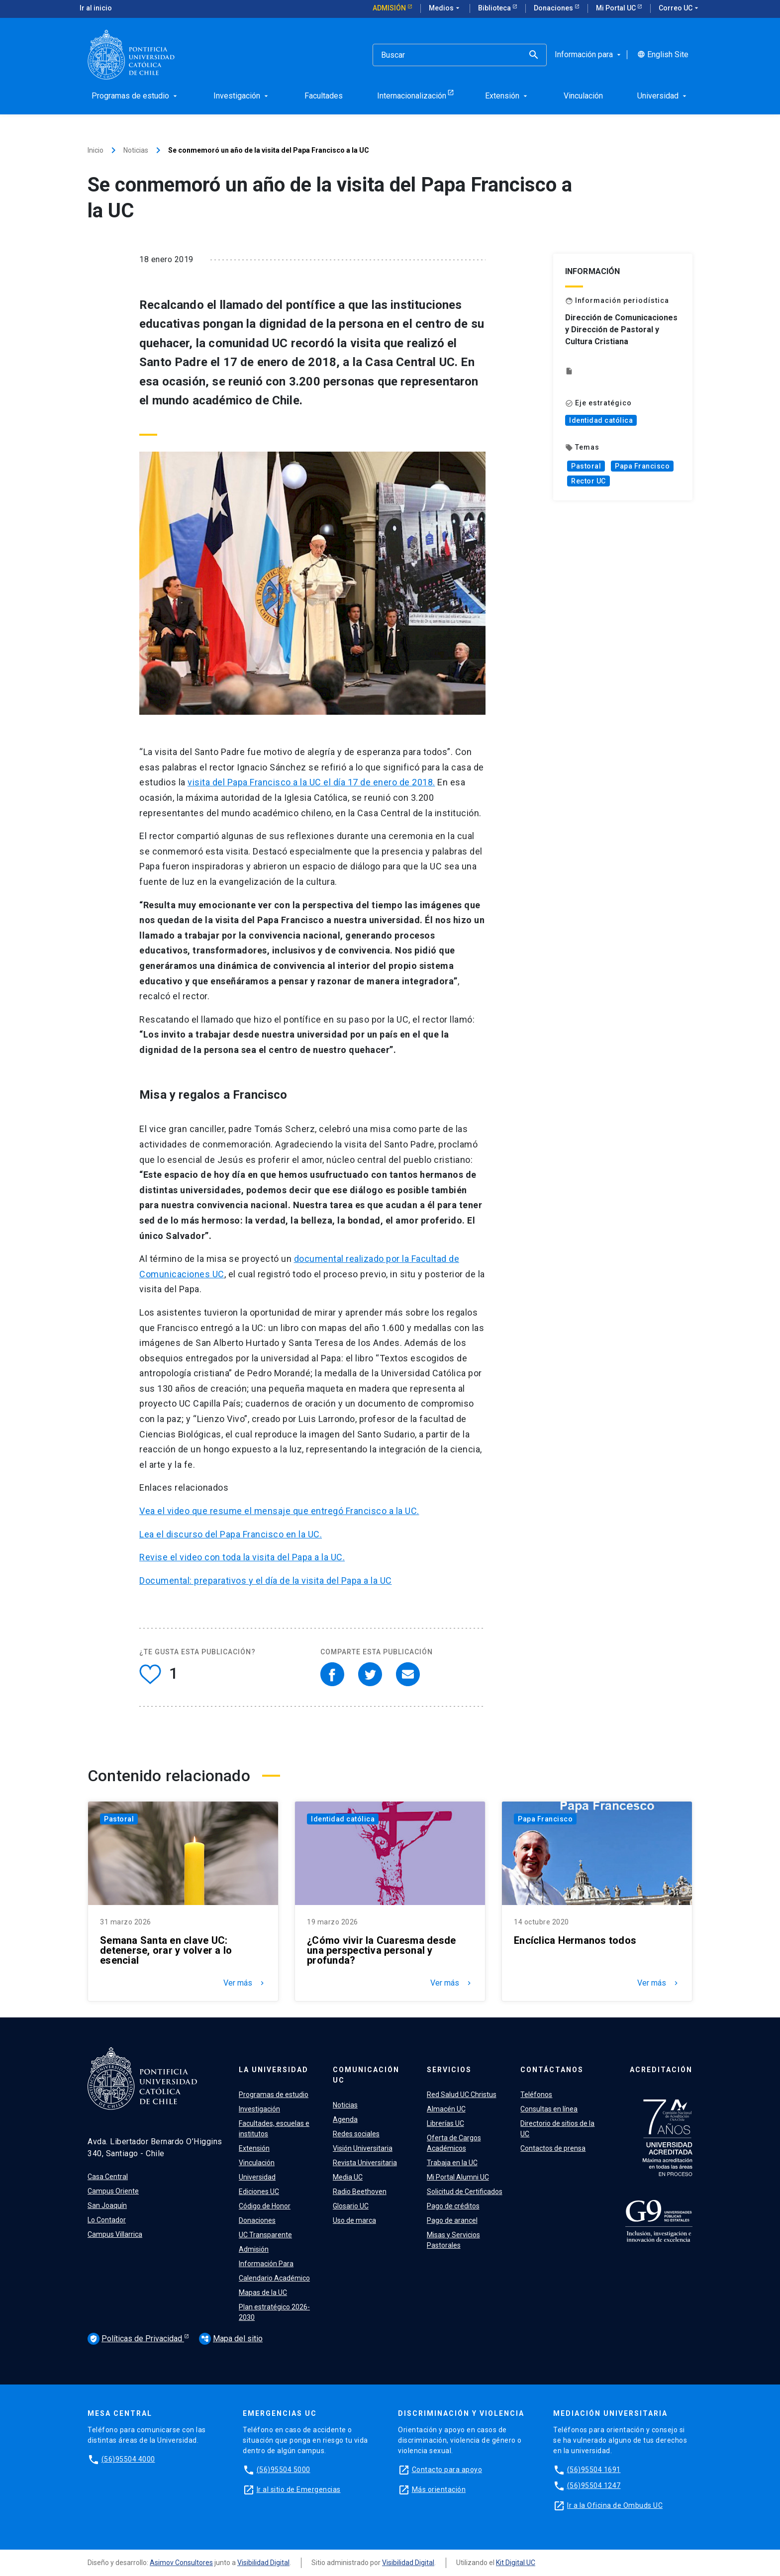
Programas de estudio (273, 2095)
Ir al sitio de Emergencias (299, 2489)
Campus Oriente (113, 2191)
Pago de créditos (453, 2206)
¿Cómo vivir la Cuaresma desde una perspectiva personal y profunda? (381, 1950)
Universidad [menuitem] (662, 95)
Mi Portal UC (616, 8)
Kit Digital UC (515, 2563)
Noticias (135, 150)
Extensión (254, 2148)
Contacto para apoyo (447, 2470)
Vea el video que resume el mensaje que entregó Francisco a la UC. (279, 1511)
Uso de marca (354, 2220)
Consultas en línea (549, 2109)
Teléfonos (536, 2095)
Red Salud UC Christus (461, 2095)
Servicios (449, 2070)
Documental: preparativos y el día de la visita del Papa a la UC (265, 1580)
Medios (445, 8)
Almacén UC (446, 2109)
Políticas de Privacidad (136, 2339)
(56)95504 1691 (594, 2470)
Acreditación (661, 2070)
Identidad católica (601, 420)
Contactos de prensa (552, 2148)
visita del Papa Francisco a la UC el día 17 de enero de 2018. (311, 782)
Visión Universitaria (362, 2148)
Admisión (390, 8)
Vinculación (257, 2163)
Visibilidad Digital (263, 2563)
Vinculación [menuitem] (583, 95)
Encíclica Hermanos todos (575, 1940)
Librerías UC (445, 2123)
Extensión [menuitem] (507, 95)
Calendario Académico (274, 2278)
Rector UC (588, 481)
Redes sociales (356, 2134)
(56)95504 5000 (283, 2470)
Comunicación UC (366, 2075)
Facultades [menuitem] (323, 95)
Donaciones (554, 8)
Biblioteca (495, 8)
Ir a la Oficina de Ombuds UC (615, 2505)
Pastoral (586, 466)
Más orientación (439, 2489)
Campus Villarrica (115, 2234)
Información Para (266, 2264)
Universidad (257, 2177)
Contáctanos (552, 2070)
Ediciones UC (259, 2191)
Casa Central (108, 2177)
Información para (589, 55)
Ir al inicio (96, 8)
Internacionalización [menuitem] (411, 95)
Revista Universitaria (365, 2163)
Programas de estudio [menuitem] (135, 95)
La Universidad (273, 2070)
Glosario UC (351, 2206)
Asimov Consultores (181, 2563)
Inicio (95, 150)
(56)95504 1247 (594, 2485)
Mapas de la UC (263, 2292)
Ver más (244, 1983)
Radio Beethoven (360, 2191)
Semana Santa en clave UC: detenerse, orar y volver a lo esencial (166, 1950)
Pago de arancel (452, 2220)
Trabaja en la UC (452, 2163)
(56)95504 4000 (128, 2459)
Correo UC (679, 8)
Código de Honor (265, 2206)
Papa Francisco (642, 466)
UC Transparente (265, 2235)
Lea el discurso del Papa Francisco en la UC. (230, 1534)
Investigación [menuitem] (241, 95)
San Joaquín (107, 2205)
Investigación (259, 2109)
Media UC (348, 2177)
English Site (662, 54)
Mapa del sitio (231, 2338)
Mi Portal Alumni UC (458, 2177)
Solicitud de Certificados (464, 2191)
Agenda (345, 2119)
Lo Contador (107, 2220)
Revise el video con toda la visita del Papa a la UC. (242, 1557)
